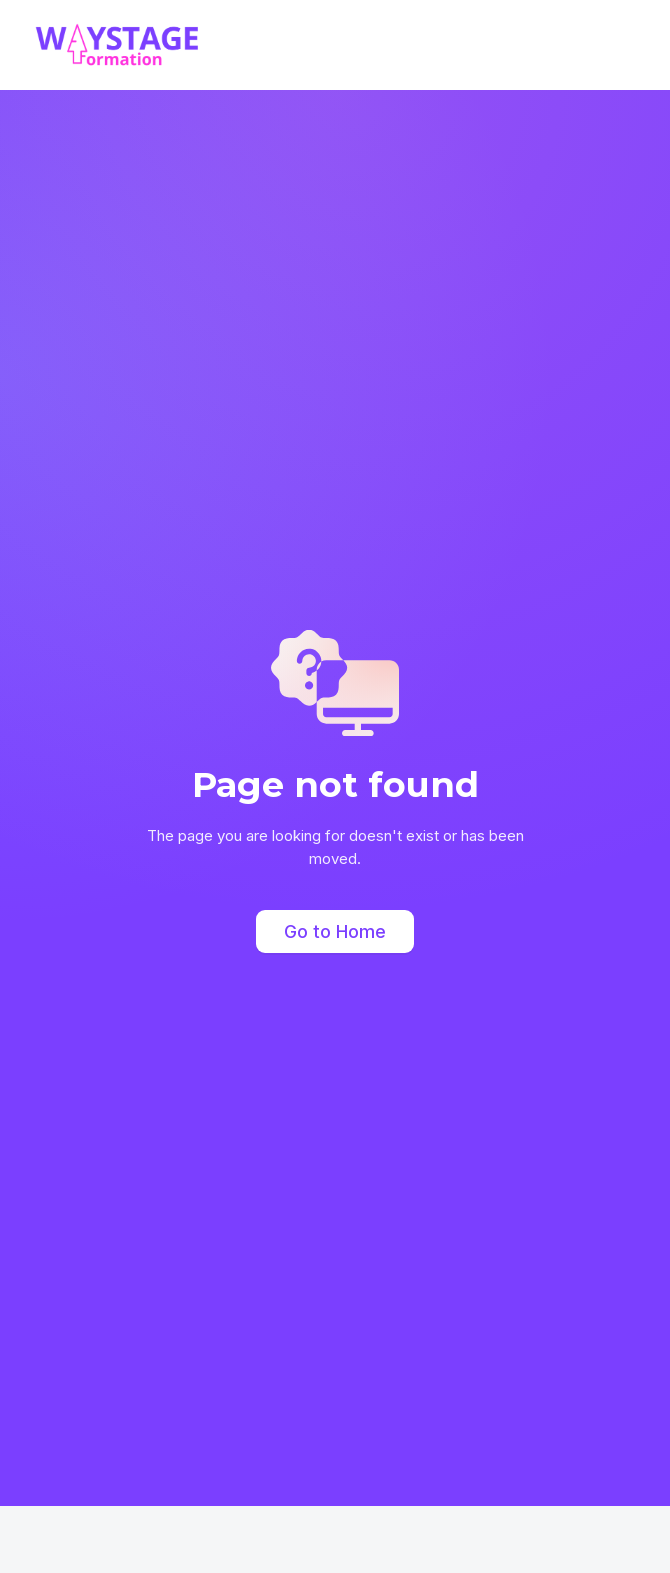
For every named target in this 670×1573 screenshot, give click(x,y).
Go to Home (335, 931)
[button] (624, 45)
